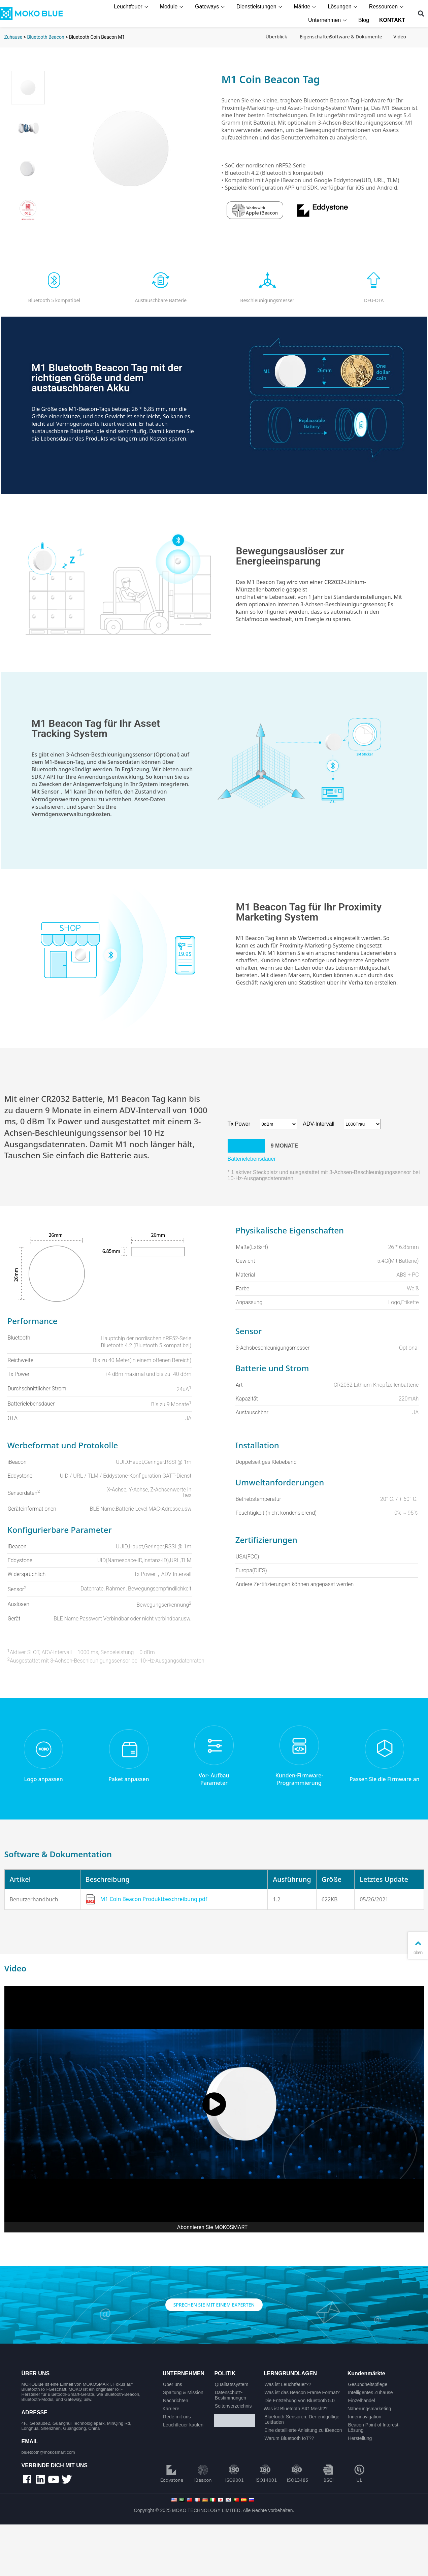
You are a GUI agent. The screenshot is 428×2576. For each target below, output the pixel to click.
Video (399, 36)
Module (173, 6)
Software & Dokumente (356, 36)
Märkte (307, 6)
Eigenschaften (316, 36)
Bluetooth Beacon (45, 37)
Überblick (276, 36)
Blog (365, 20)
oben (418, 1947)
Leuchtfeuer (133, 6)
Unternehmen (329, 20)
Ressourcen (388, 6)
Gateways (212, 6)
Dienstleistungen (261, 6)
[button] (420, 13)
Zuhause (13, 37)
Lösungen (344, 6)
